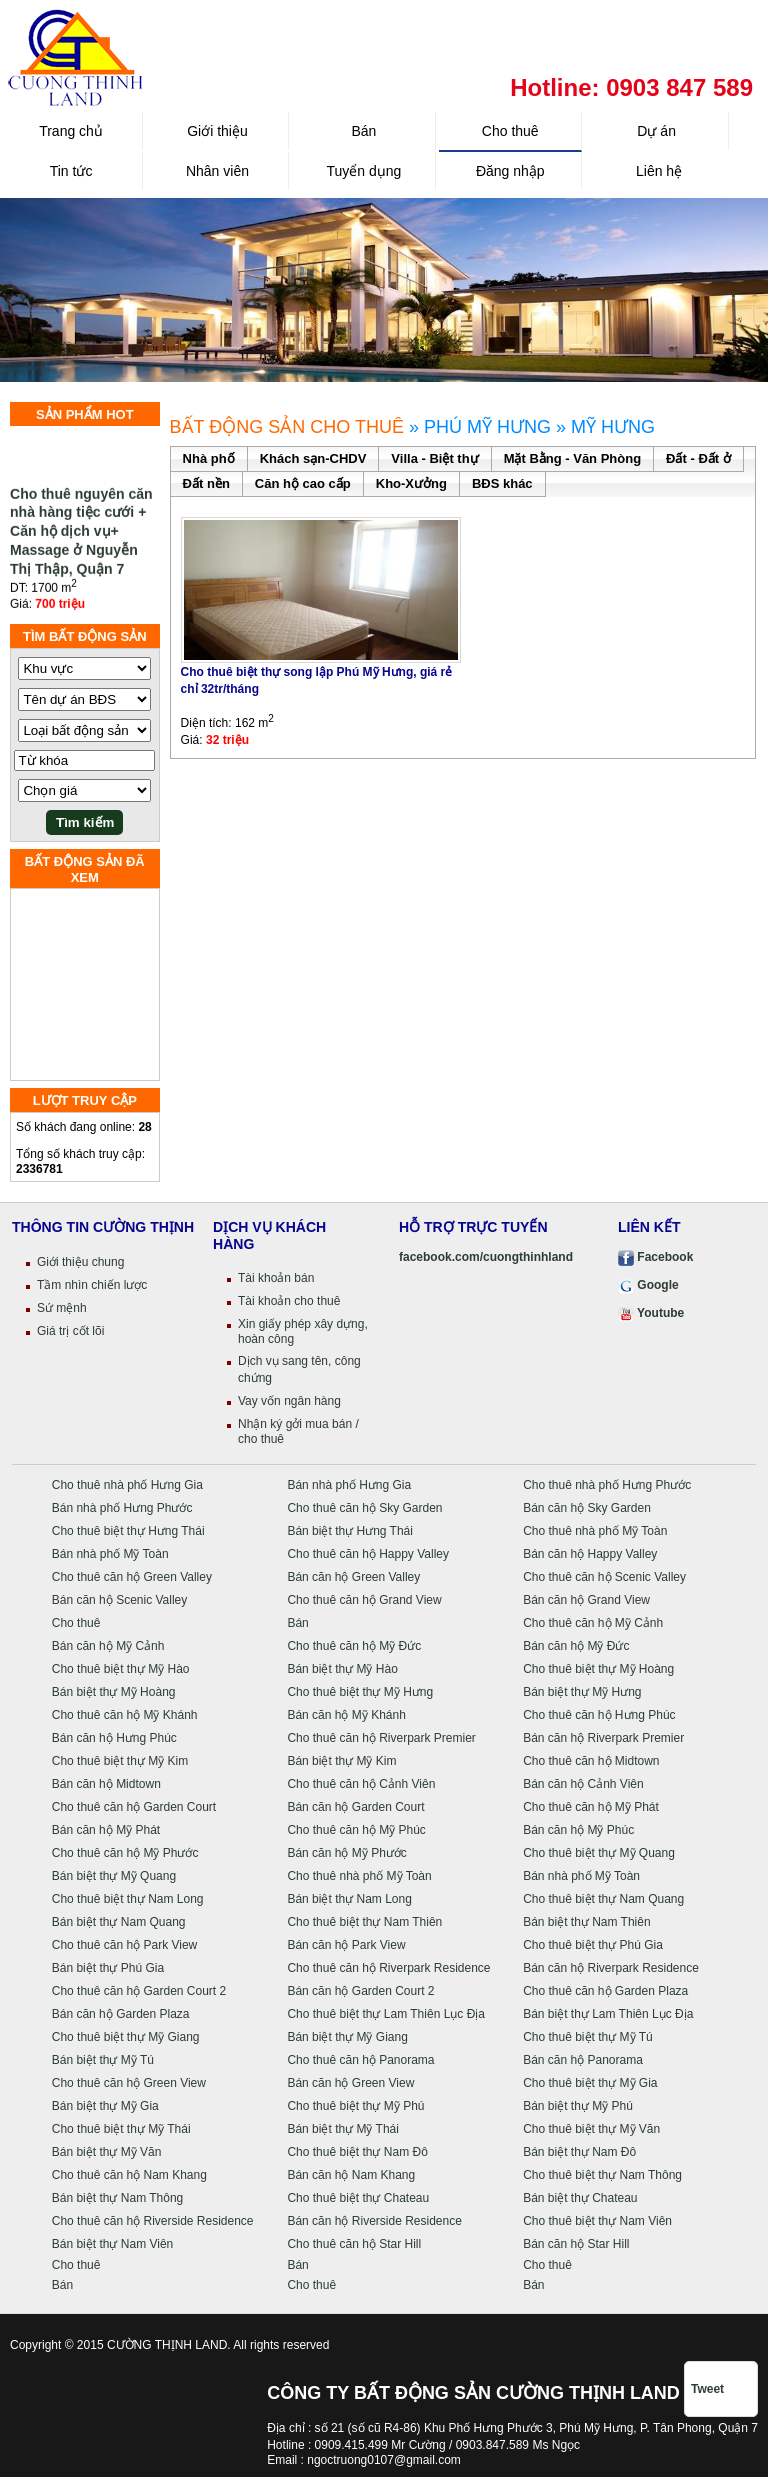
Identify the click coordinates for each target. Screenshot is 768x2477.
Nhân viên (217, 171)
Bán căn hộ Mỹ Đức (576, 1646)
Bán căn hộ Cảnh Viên (583, 1784)
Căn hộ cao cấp (303, 483)
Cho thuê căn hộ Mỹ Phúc (356, 1830)
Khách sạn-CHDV (313, 458)
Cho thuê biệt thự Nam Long (128, 1899)
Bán (363, 131)
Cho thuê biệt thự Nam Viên (597, 2221)
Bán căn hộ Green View (350, 2083)
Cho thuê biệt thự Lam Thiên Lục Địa (386, 2014)
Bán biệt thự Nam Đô (579, 2152)
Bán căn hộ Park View (346, 1945)
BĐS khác (502, 483)
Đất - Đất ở (698, 458)
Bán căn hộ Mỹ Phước (346, 1853)
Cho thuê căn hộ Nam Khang (129, 2175)
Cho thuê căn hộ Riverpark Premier (381, 1738)
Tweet (707, 2389)
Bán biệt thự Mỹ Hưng (582, 1692)
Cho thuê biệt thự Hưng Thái (128, 1531)
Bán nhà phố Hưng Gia (349, 1485)
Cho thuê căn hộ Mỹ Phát (591, 1807)
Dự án (656, 131)
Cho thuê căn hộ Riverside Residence (153, 2221)
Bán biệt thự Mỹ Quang (114, 1876)
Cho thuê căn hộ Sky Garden (364, 1508)
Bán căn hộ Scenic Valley (120, 1600)
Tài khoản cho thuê (289, 1301)
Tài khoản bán (276, 1278)
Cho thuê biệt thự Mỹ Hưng (360, 1692)
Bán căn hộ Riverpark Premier (603, 1738)
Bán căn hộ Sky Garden (587, 1508)
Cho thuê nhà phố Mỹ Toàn (595, 1531)
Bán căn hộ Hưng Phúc (114, 1738)
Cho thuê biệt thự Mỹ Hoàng (598, 1669)
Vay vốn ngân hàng (289, 1401)
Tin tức (71, 171)
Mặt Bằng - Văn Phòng (572, 458)
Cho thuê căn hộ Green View (129, 2083)
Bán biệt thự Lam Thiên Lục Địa (608, 2014)
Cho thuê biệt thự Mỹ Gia (590, 2083)
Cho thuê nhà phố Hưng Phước (607, 1485)
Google (648, 1285)
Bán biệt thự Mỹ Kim (341, 1761)
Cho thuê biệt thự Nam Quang (603, 1899)
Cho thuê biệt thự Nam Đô (357, 2152)
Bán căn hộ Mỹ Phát (106, 1830)
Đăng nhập (510, 171)
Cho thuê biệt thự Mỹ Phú (355, 2106)
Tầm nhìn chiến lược (92, 1285)
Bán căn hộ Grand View (586, 1600)
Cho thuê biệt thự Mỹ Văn (591, 2129)
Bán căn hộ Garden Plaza (121, 2014)
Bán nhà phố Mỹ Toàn (110, 1554)
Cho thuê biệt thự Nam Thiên (364, 1922)
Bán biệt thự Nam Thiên (587, 1922)
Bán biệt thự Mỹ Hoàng (114, 1692)
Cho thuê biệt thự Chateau (358, 2198)
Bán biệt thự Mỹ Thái (343, 2129)
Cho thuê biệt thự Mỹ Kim (120, 1761)
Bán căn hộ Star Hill (576, 2244)
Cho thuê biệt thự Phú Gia (593, 1945)
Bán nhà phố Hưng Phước (122, 1508)
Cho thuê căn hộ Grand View (364, 1600)
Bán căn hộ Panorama (583, 2060)
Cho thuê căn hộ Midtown (591, 1761)
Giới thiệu (217, 131)
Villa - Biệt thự (434, 458)
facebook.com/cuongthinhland (486, 1257)
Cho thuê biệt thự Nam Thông (602, 2175)
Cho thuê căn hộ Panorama (360, 2060)
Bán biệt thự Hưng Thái (350, 1531)
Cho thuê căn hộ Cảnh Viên (361, 1784)
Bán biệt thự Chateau (580, 2198)
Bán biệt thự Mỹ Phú (578, 2106)
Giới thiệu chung (80, 1262)
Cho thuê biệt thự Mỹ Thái (121, 2129)
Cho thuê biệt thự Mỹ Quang (599, 1853)
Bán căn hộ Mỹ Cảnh (108, 1646)
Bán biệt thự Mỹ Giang (347, 2037)
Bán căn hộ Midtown (106, 1784)
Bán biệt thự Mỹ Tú (103, 2060)
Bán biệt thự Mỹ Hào (342, 1669)
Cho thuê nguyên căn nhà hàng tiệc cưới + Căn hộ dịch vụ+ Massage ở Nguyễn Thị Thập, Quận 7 (81, 538)
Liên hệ (657, 171)
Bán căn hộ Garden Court (355, 1807)
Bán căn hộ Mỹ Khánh (346, 1715)
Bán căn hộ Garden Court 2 (360, 1991)
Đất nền (206, 483)
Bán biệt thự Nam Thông (118, 2198)
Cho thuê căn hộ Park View (125, 1945)
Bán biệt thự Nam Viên (113, 2244)
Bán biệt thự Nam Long (349, 1899)
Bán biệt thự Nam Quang (119, 1922)
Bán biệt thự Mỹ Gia (105, 2106)
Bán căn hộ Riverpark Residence (611, 1968)
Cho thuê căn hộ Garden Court (134, 1807)
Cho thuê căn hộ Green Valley (132, 1577)
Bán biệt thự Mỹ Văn (107, 2152)
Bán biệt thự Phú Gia (108, 1968)
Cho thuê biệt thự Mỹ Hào (121, 1669)
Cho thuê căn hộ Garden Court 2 (139, 1991)
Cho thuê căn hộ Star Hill (354, 2244)
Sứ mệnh (62, 1308)
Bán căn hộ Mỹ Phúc (578, 1830)
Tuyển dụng (363, 171)
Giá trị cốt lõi (70, 1331)
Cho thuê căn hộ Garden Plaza (605, 1991)
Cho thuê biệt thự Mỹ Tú (588, 2037)
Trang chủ (71, 131)
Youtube (651, 1313)
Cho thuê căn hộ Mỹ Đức (354, 1646)
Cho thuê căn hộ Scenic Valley (604, 1577)
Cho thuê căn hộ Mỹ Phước (125, 1853)
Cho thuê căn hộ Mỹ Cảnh (593, 1623)
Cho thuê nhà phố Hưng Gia (127, 1485)
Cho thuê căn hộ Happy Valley (368, 1554)
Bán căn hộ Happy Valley (590, 1554)
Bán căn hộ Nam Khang (351, 2175)
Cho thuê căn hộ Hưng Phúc (599, 1715)
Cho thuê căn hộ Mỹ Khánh (125, 1715)
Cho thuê (510, 131)
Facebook (655, 1257)
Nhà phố (209, 458)
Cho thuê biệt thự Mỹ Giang (126, 2037)
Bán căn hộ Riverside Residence (374, 2221)
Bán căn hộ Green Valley (353, 1577)
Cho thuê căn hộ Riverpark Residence (388, 1968)
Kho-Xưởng (411, 483)
